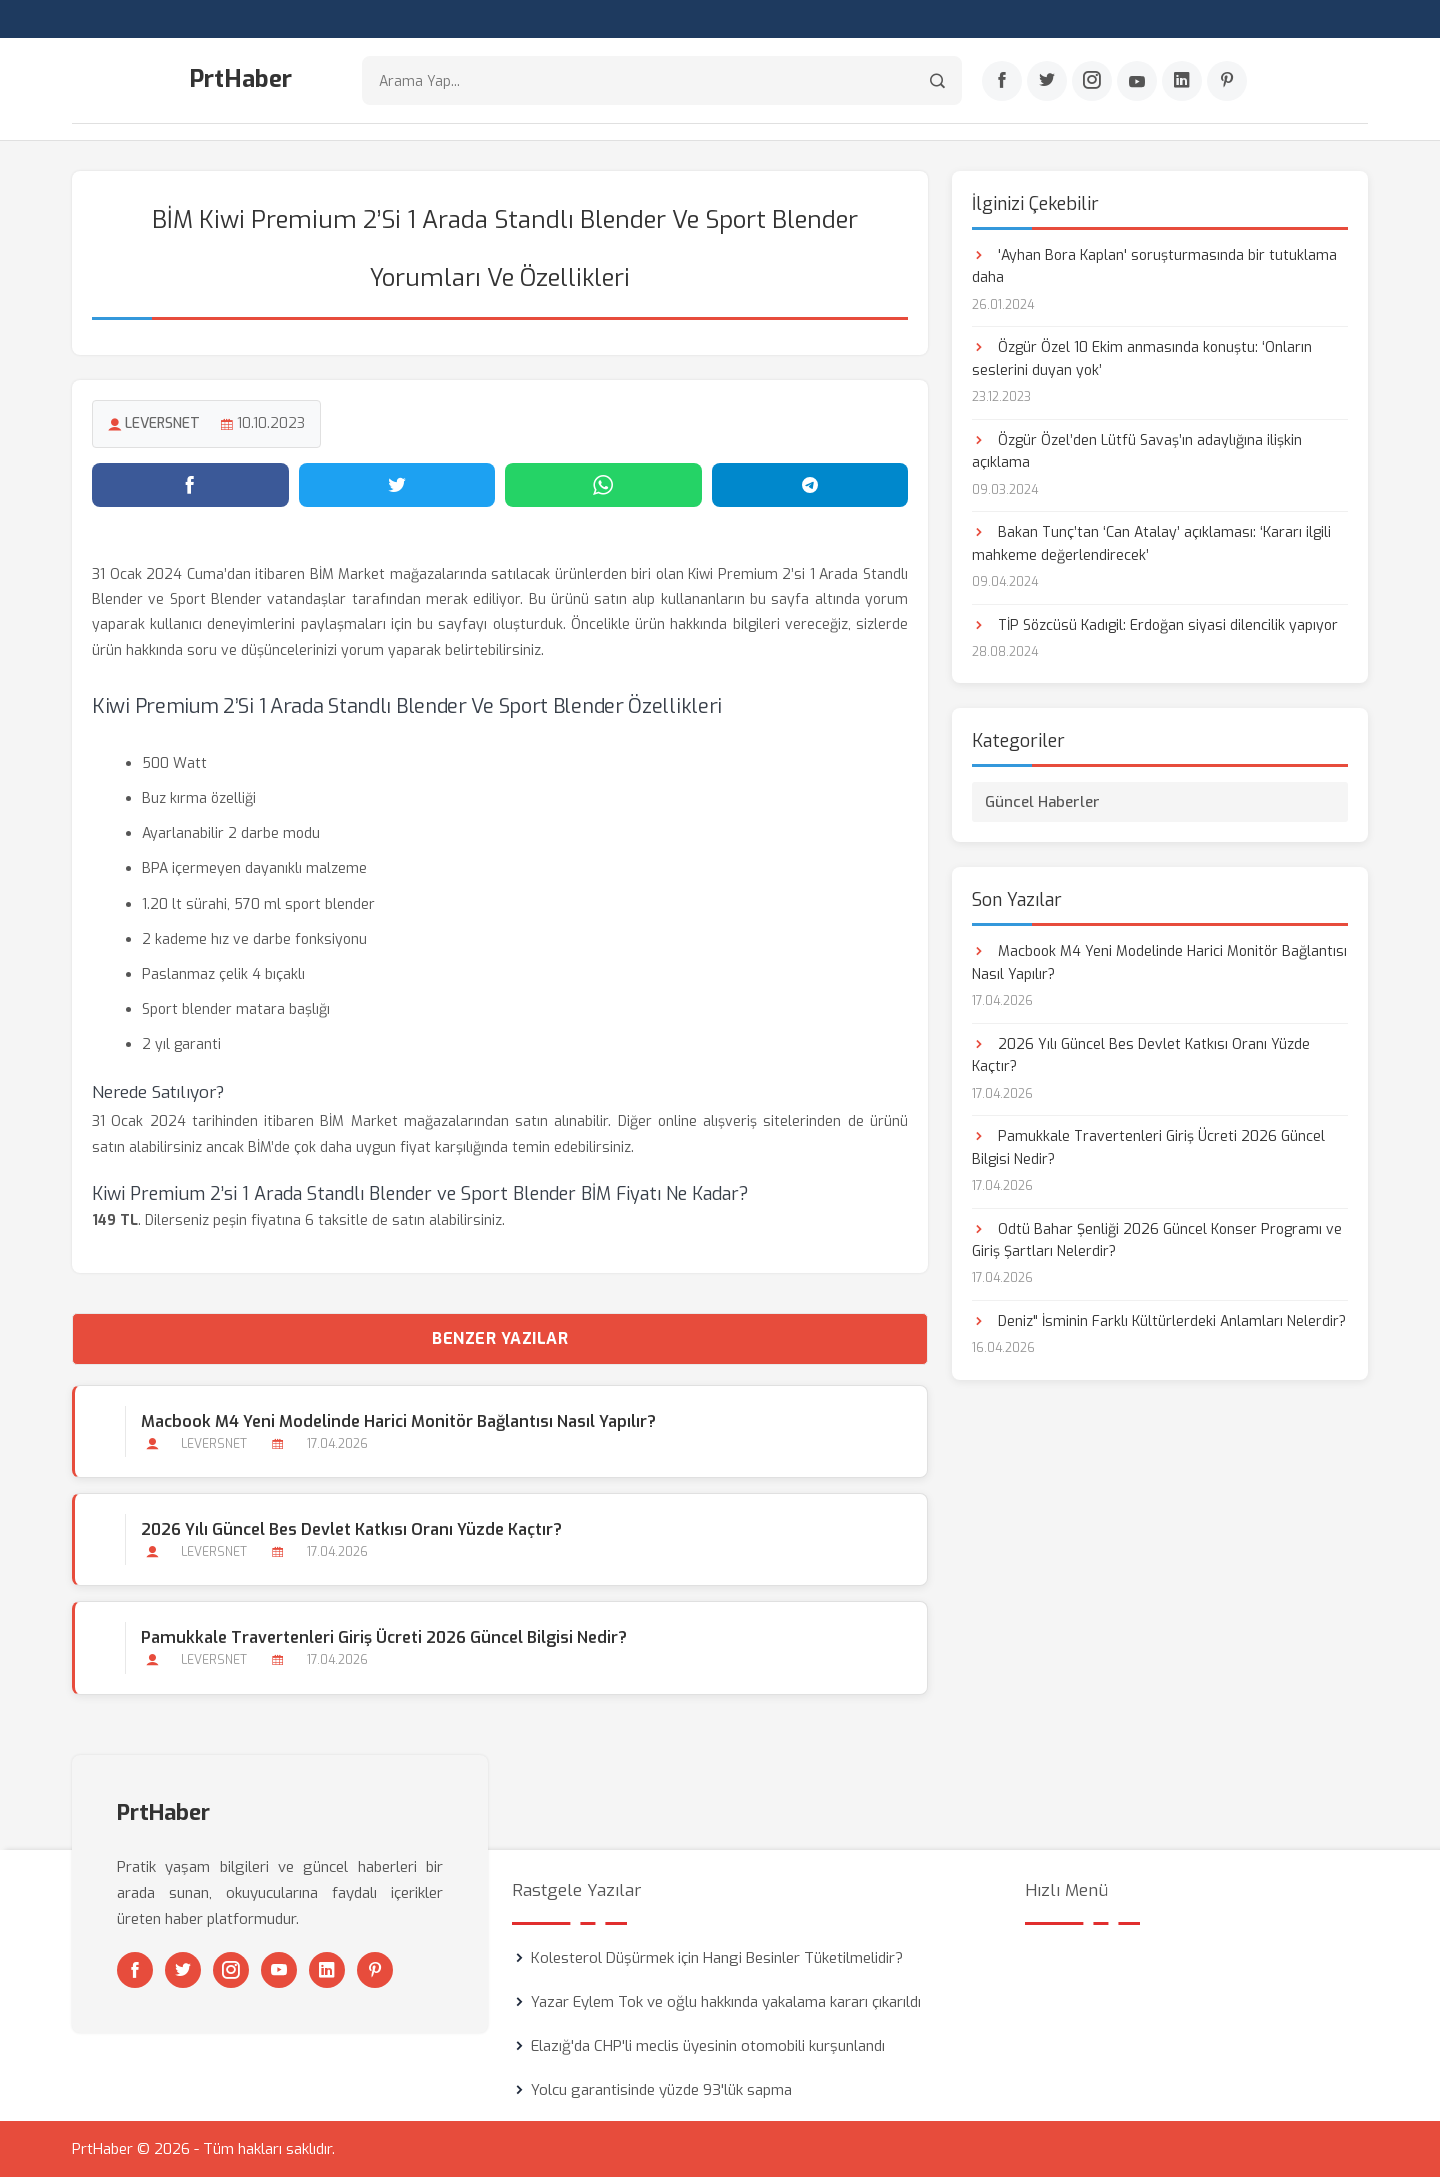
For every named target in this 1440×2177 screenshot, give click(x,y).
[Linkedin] (1182, 81)
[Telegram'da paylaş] (810, 485)
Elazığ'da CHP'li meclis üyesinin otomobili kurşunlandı (708, 2046)
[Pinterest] (1227, 81)
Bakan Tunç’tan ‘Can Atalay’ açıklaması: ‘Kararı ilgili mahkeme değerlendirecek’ (1151, 543)
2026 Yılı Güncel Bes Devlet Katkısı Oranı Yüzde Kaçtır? (351, 1529)
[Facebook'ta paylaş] (190, 485)
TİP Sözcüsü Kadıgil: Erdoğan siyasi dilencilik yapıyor (1155, 625)
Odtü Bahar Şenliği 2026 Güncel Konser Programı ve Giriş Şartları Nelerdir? (1157, 1240)
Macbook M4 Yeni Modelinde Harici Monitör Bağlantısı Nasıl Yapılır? (398, 1421)
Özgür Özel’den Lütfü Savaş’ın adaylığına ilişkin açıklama (1137, 451)
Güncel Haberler (1042, 802)
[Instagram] (1092, 81)
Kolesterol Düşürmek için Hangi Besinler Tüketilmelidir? (717, 1958)
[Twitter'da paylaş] (397, 485)
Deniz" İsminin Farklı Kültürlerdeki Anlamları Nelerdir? (1159, 1321)
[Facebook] (1002, 81)
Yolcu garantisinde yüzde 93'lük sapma (661, 2090)
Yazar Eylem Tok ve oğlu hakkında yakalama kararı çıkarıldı (726, 2002)
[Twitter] (1047, 81)
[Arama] (937, 80)
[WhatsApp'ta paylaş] (603, 485)
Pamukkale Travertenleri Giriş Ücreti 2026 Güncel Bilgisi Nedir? (384, 1637)
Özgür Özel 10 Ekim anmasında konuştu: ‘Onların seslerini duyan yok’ (1142, 358)
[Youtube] (1137, 81)
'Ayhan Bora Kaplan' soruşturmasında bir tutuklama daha (1154, 266)
